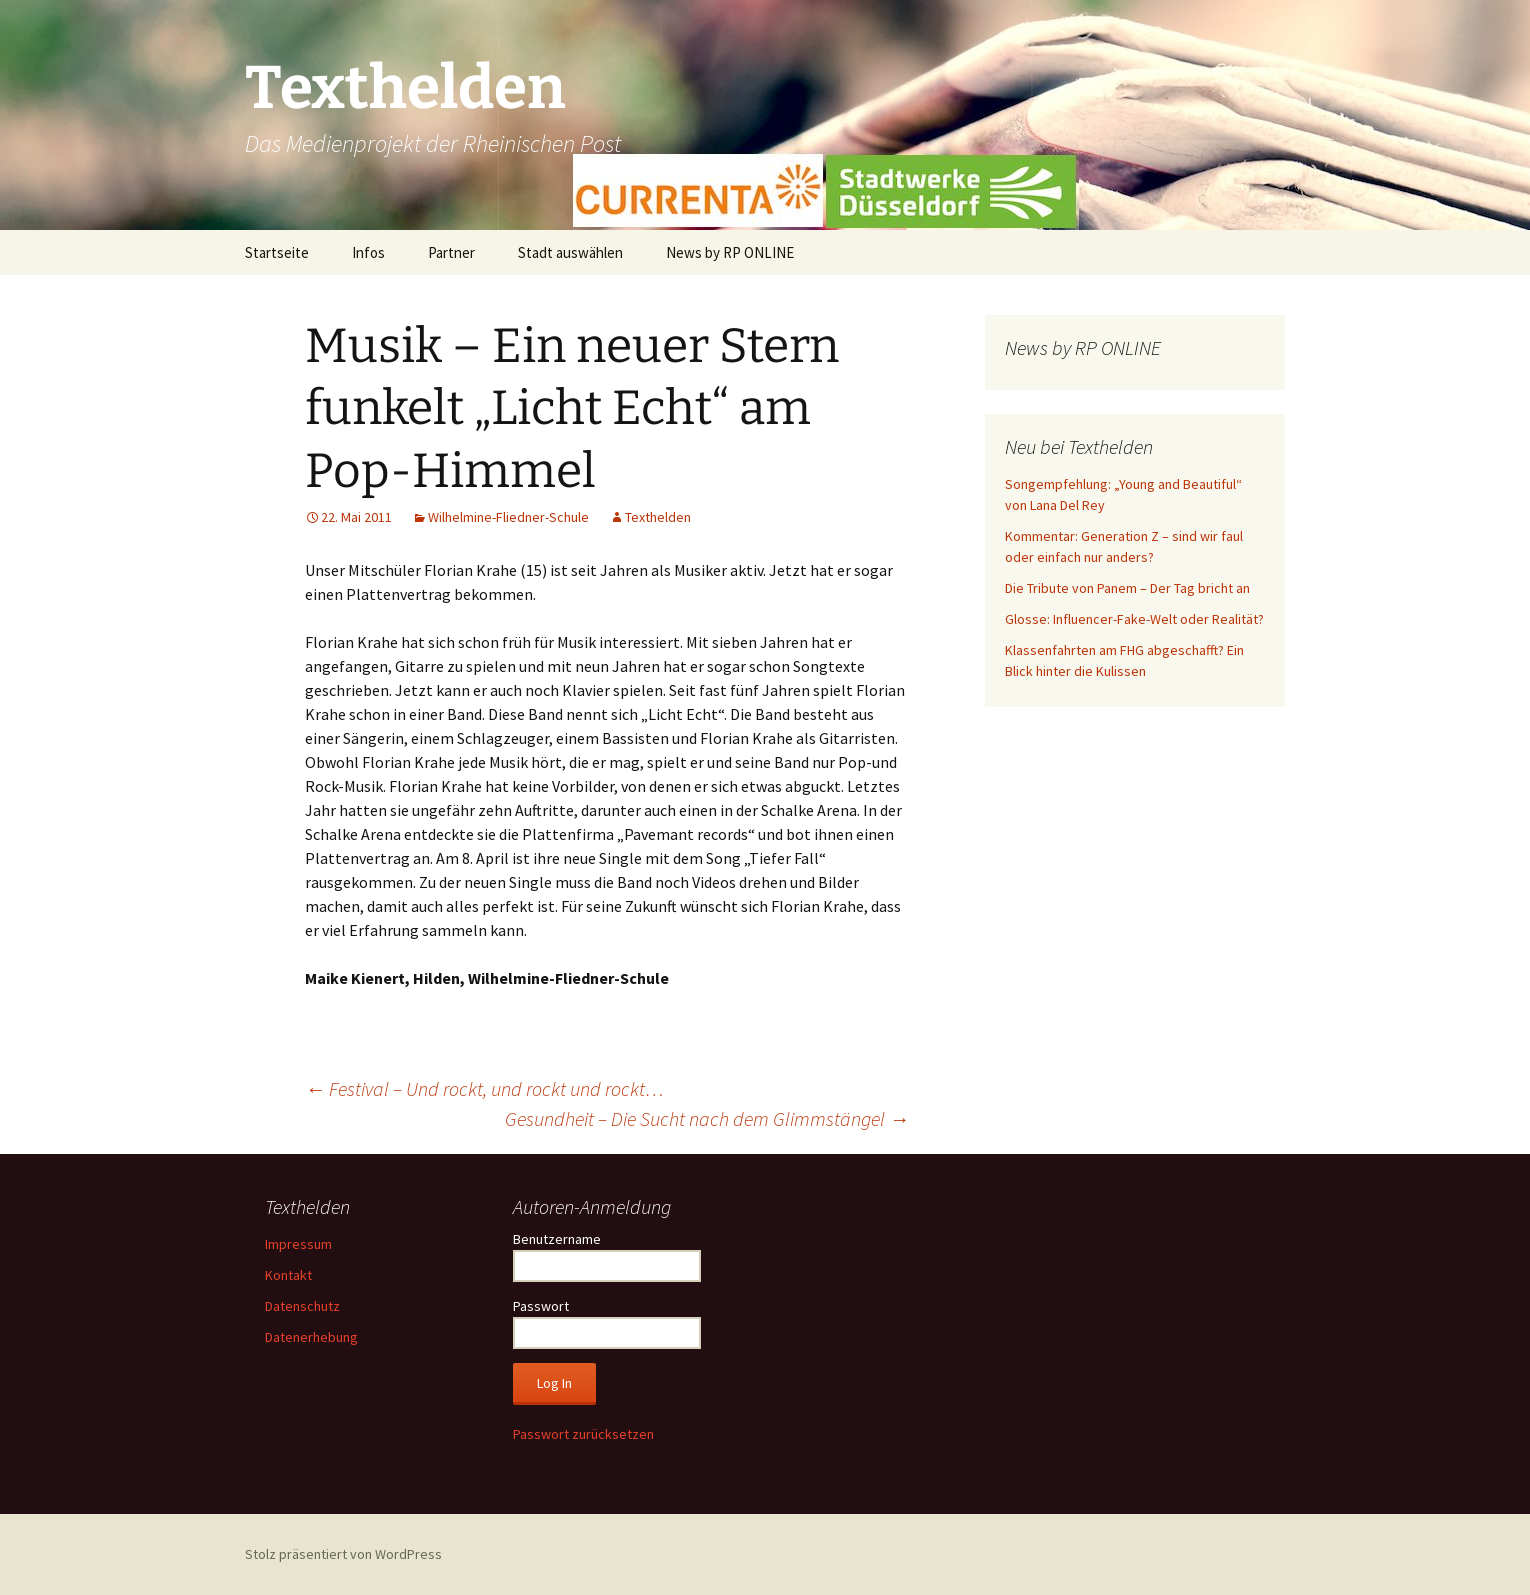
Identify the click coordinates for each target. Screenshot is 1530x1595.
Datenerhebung (311, 1337)
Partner (451, 252)
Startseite (277, 252)
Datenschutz (302, 1306)
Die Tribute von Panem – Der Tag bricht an (1127, 588)
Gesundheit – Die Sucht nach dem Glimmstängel (707, 1118)
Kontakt (288, 1275)
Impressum (298, 1244)
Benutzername (557, 1239)
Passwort (541, 1306)
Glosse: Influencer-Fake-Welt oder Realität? (1134, 619)
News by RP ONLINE (730, 252)
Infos (368, 252)
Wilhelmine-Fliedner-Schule (508, 517)
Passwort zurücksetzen (583, 1434)
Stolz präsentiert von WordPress (343, 1554)
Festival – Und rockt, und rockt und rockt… (484, 1088)
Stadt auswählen (570, 252)
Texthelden (658, 517)
